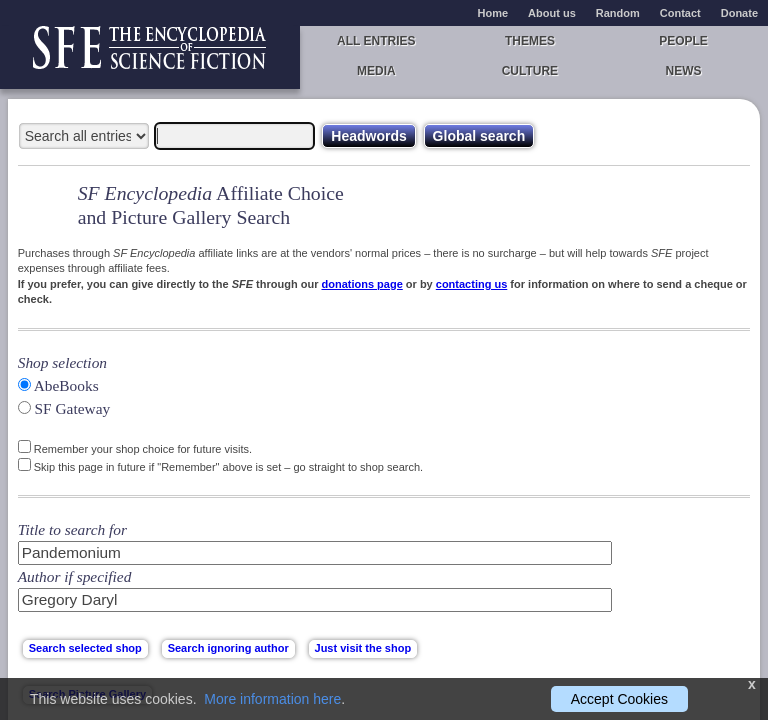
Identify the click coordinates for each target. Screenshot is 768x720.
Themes (530, 41)
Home (493, 13)
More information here (272, 699)
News (684, 71)
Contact (680, 13)
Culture (530, 71)
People (683, 41)
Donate (739, 13)
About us (552, 13)
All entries (376, 41)
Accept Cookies (619, 699)
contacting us (472, 284)
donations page (361, 284)
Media (376, 71)
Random (618, 13)
